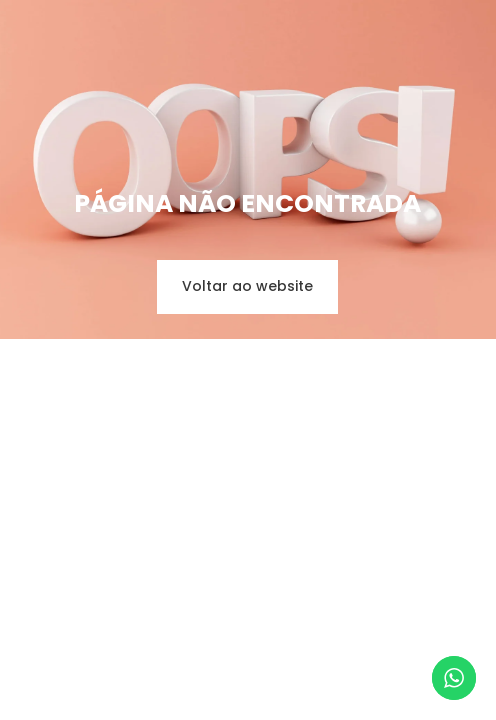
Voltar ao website (247, 286)
